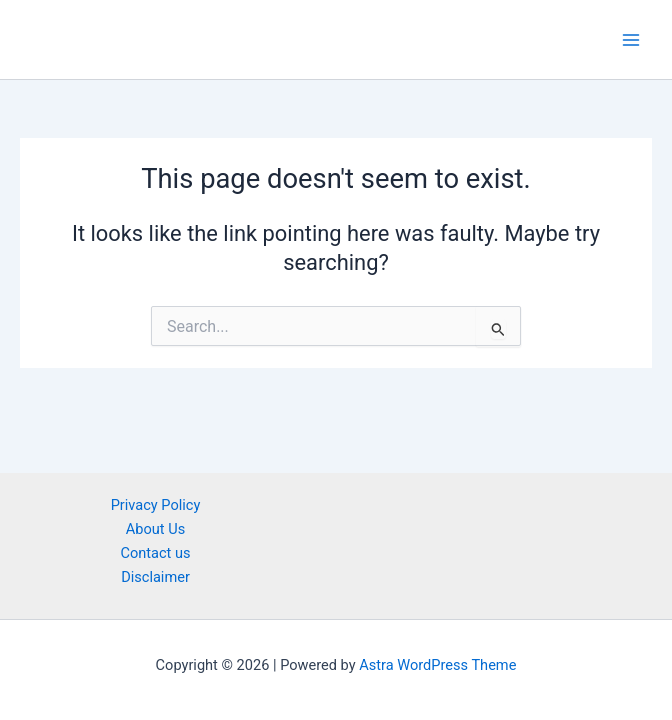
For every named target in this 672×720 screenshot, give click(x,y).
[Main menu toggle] (631, 40)
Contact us (155, 553)
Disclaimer (155, 577)
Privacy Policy (156, 505)
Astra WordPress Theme (437, 665)
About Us (155, 529)
